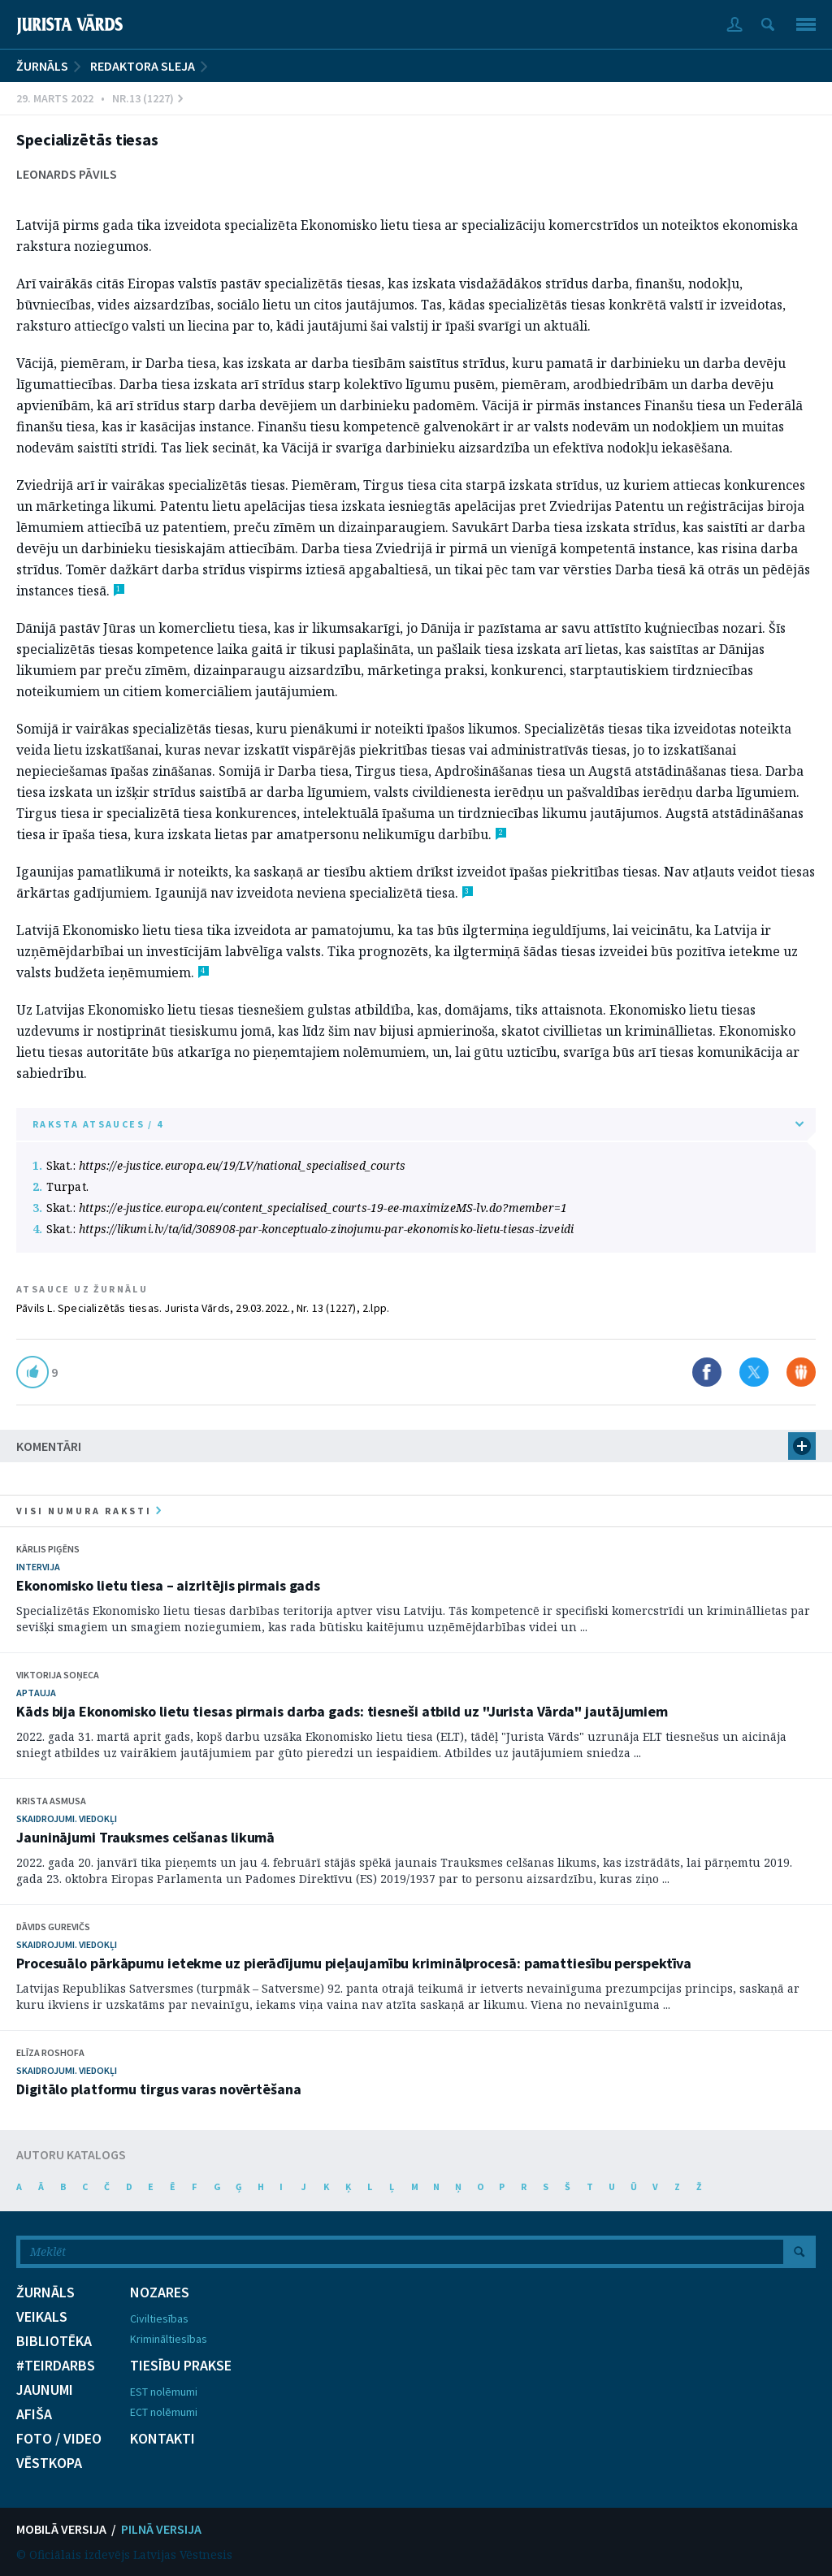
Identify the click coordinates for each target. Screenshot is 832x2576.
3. (37, 1207)
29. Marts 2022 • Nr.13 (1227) (99, 98)
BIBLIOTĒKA (54, 2341)
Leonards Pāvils (66, 174)
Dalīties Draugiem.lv (801, 1372)
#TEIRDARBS (55, 2365)
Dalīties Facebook (707, 1372)
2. (37, 1186)
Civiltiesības (159, 2318)
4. (37, 1228)
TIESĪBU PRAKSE (181, 2365)
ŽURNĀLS (42, 66)
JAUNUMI (44, 2390)
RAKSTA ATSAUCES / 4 (418, 1124)
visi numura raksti (88, 1510)
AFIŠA (34, 2414)
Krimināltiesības (168, 2338)
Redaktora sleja (142, 66)
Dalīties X (754, 1372)
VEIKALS (41, 2317)
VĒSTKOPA (49, 2463)
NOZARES (159, 2292)
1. (37, 1165)
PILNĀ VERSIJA (161, 2529)
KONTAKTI (162, 2439)
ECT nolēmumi (163, 2412)
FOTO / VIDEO (59, 2439)
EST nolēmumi (163, 2391)
